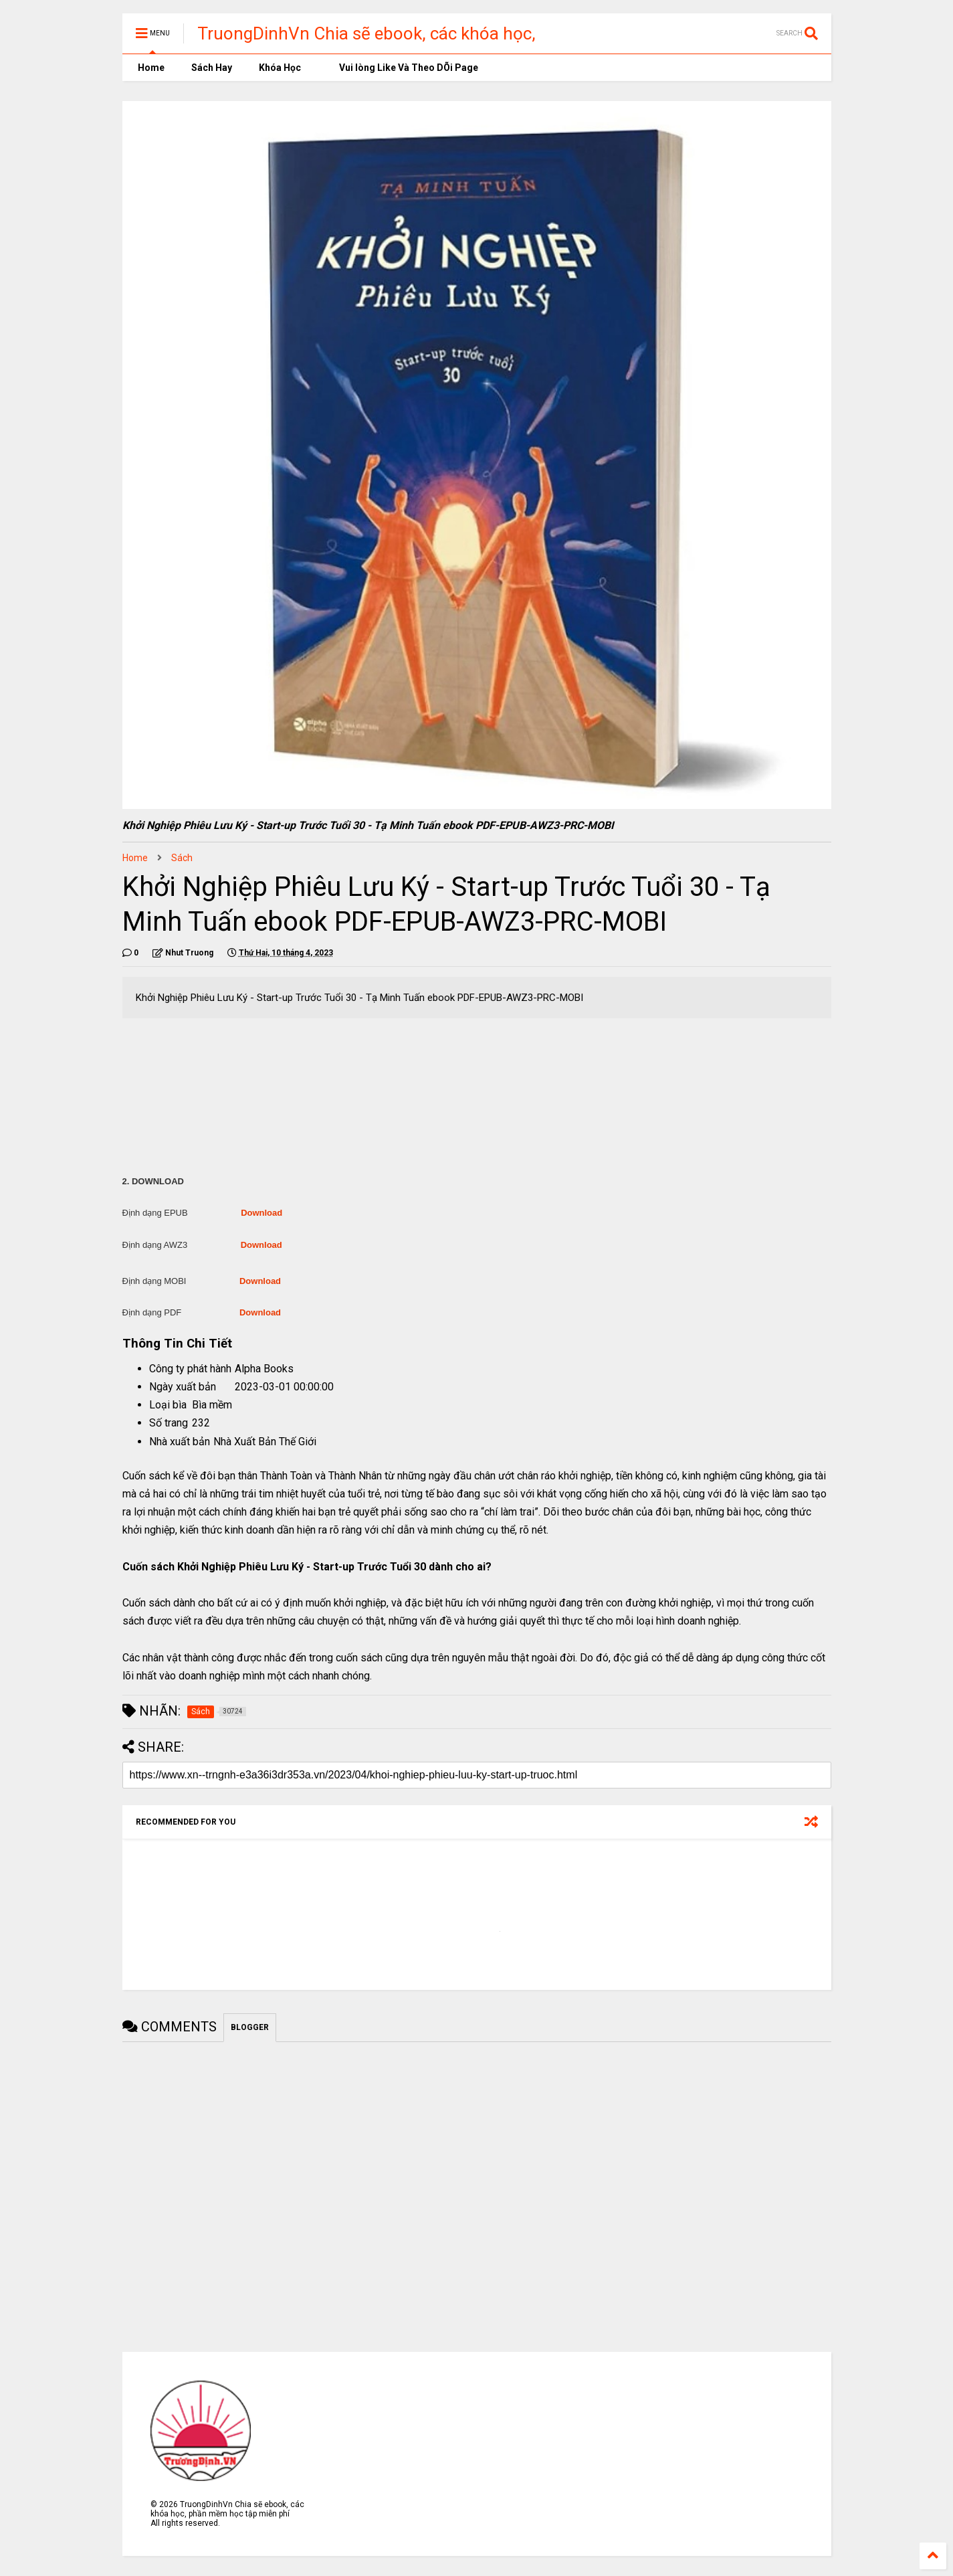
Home (150, 67)
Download (261, 1213)
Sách (182, 857)
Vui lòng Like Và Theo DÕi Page (403, 67)
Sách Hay (211, 67)
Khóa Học (280, 67)
